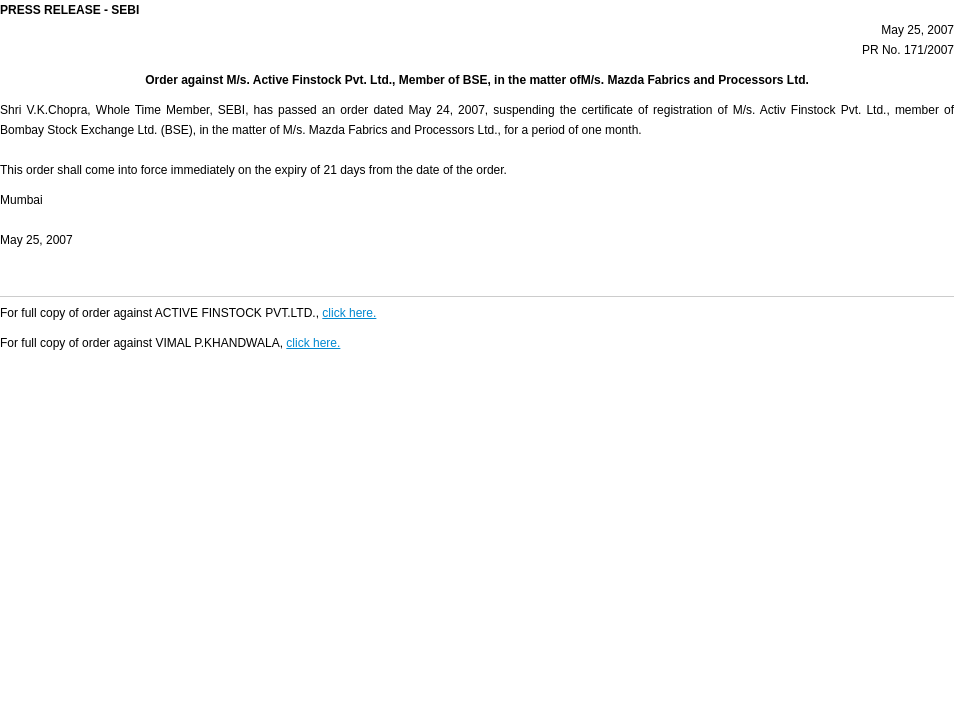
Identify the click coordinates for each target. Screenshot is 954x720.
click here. (349, 313)
